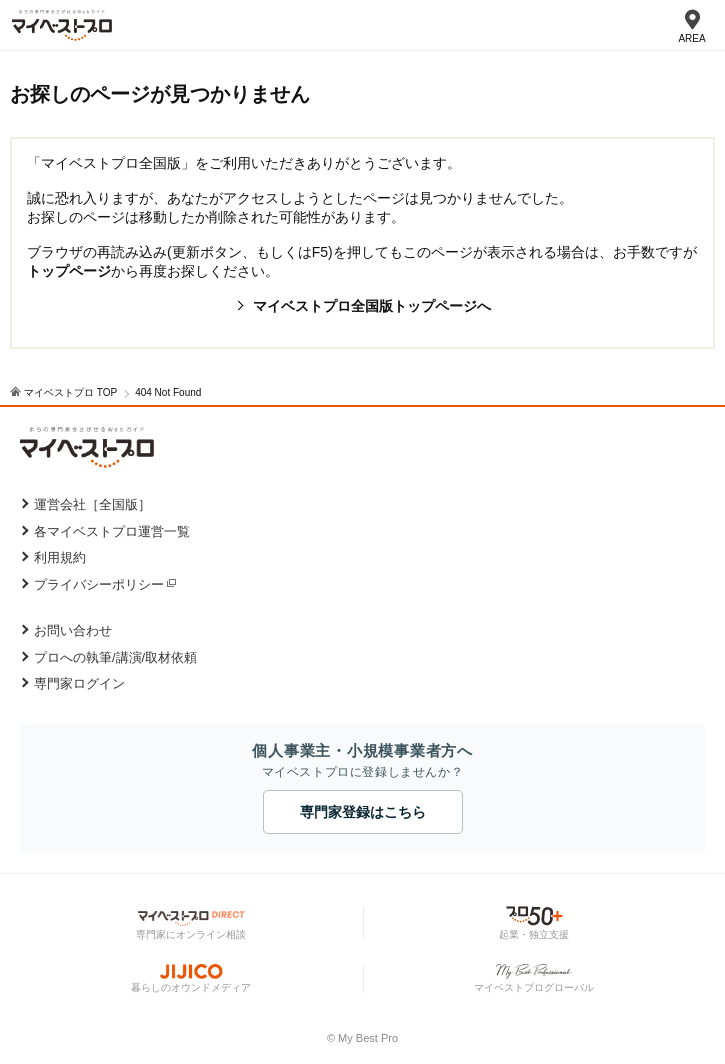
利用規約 (60, 557)
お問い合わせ (73, 630)
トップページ (69, 271)
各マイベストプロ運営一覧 (112, 531)
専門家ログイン (79, 683)
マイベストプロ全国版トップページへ (372, 306)
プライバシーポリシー (99, 584)
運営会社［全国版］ (92, 504)
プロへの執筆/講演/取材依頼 (115, 657)
